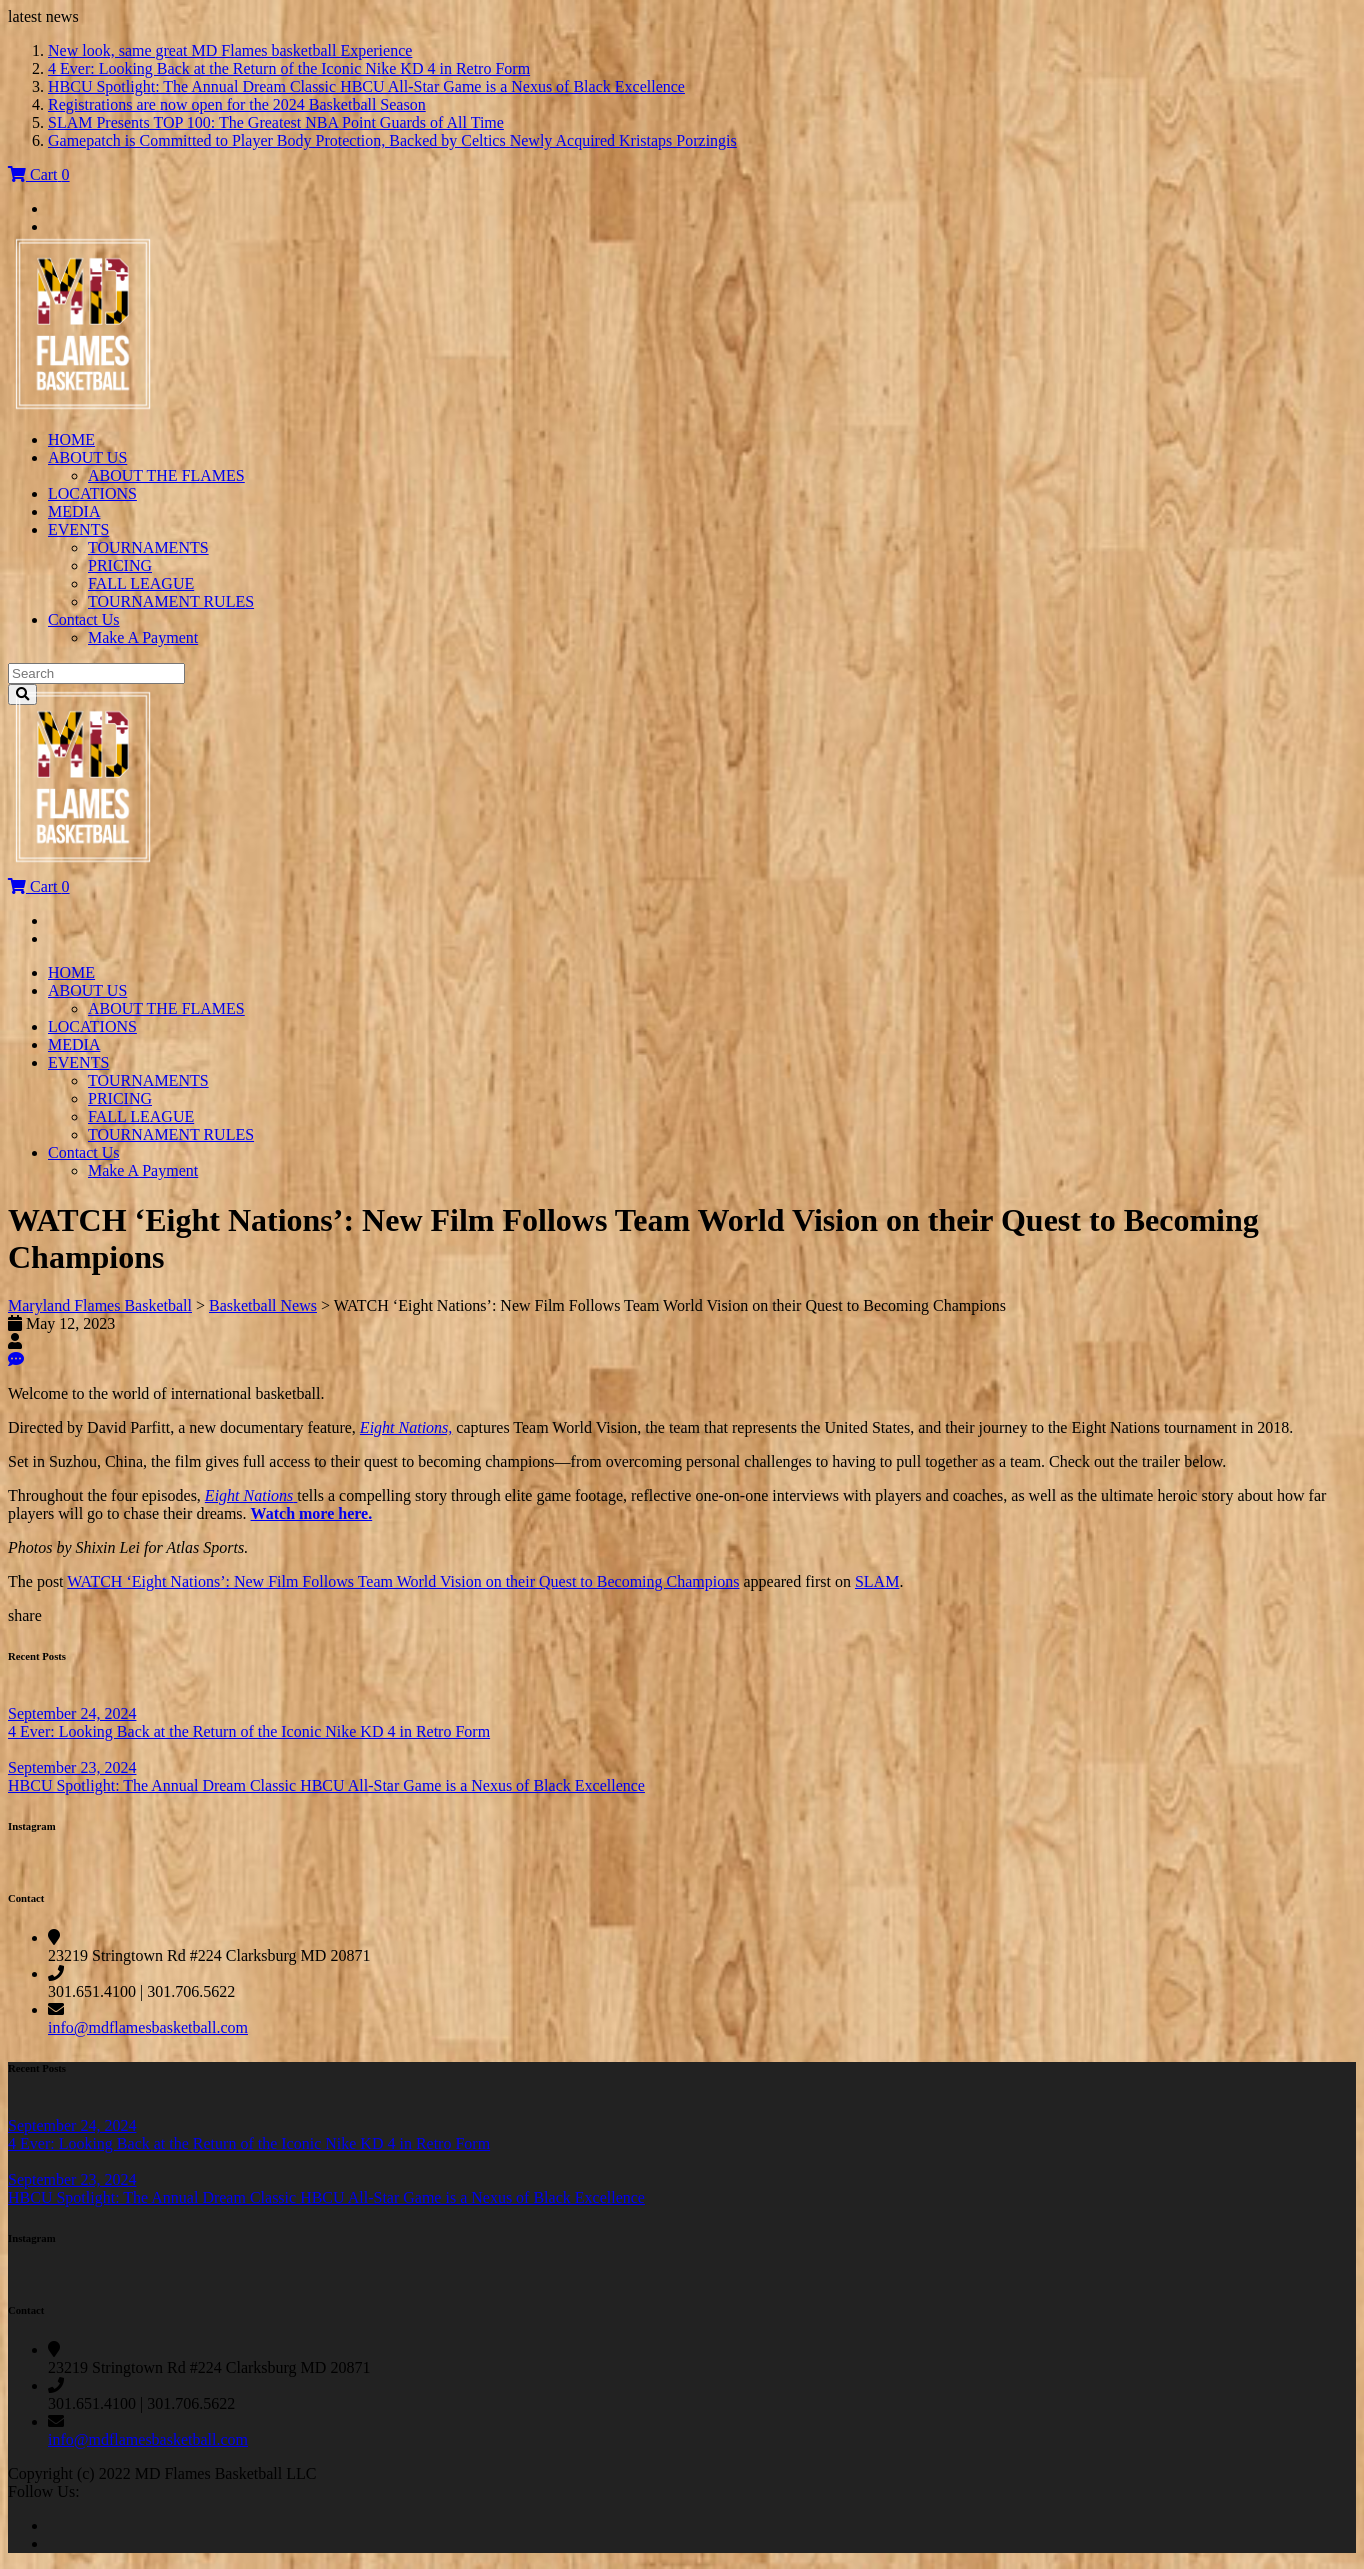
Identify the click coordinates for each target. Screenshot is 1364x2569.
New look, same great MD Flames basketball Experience (230, 50)
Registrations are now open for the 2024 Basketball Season (237, 104)
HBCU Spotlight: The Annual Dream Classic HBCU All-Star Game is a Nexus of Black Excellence (366, 86)
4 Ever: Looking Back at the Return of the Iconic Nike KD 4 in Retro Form (289, 68)
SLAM (877, 1581)
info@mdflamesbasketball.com (148, 2027)
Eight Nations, (406, 1427)
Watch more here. (312, 1513)
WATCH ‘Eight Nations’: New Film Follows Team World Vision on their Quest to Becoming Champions (403, 1581)
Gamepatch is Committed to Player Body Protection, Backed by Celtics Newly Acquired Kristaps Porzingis (392, 140)
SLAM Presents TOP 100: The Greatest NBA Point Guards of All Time (276, 122)
